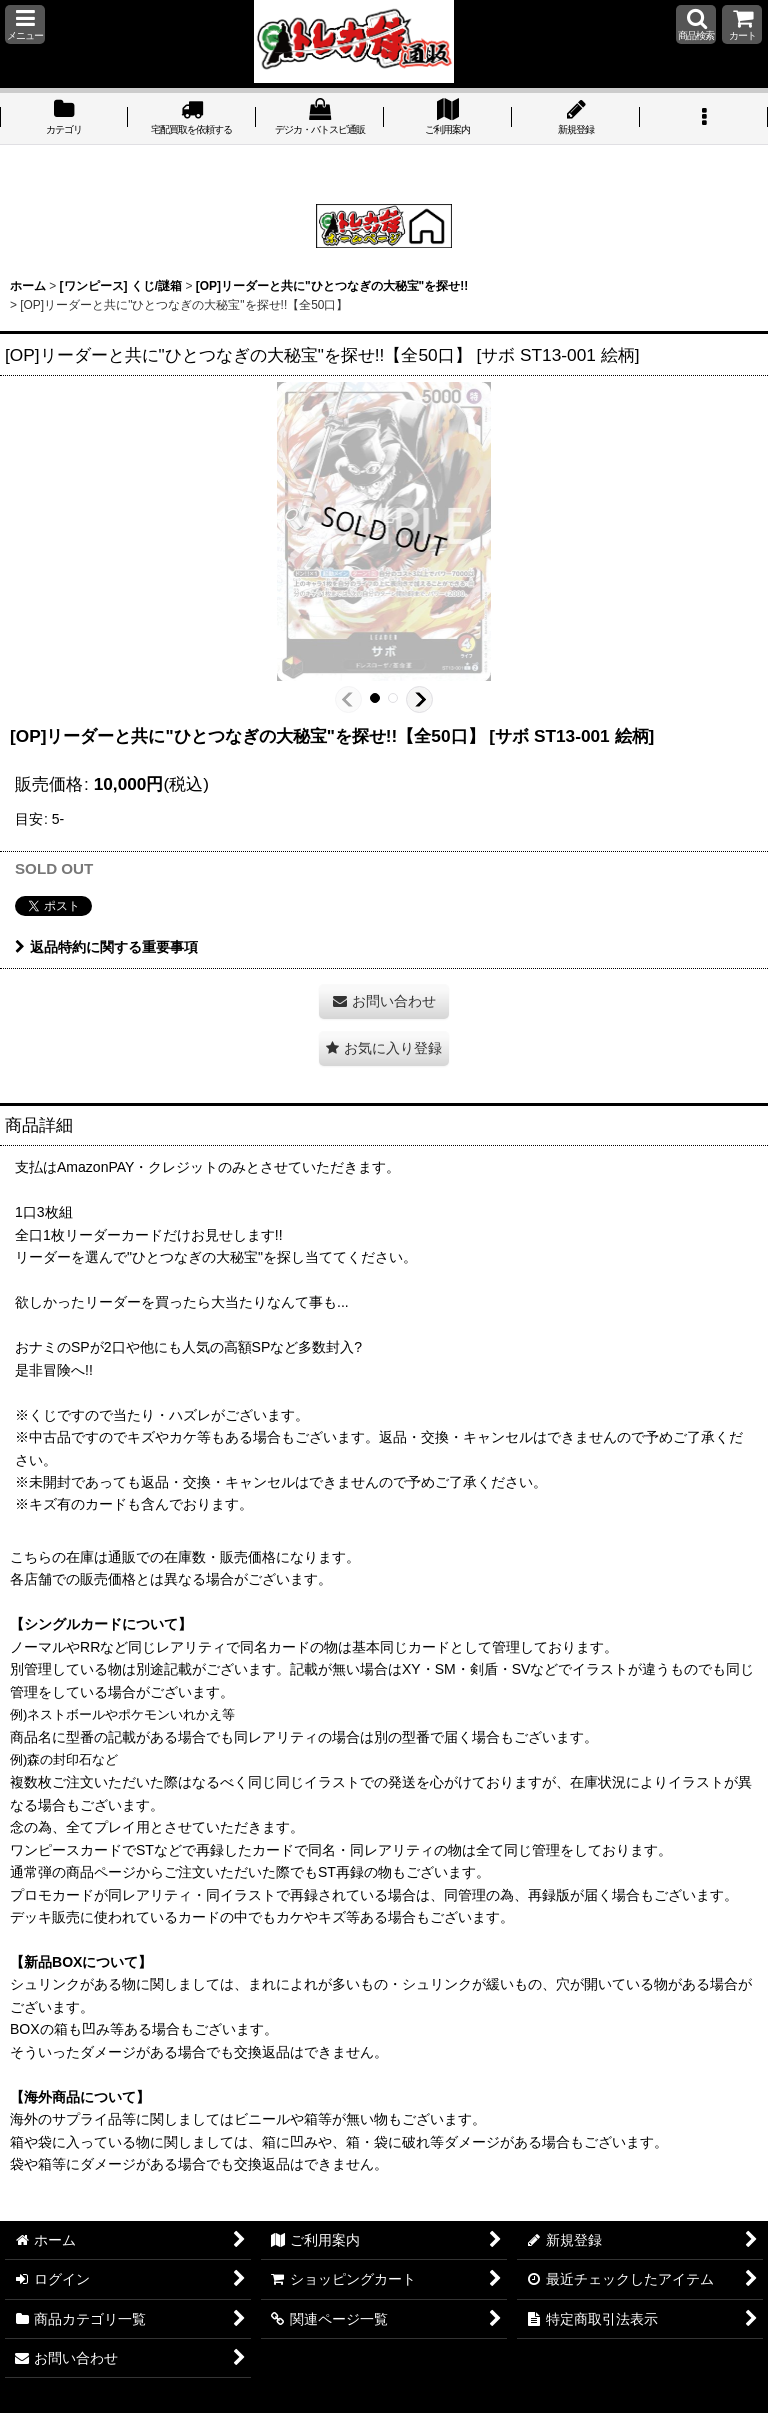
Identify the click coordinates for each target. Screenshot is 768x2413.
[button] (25, 24)
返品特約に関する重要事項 (106, 947)
